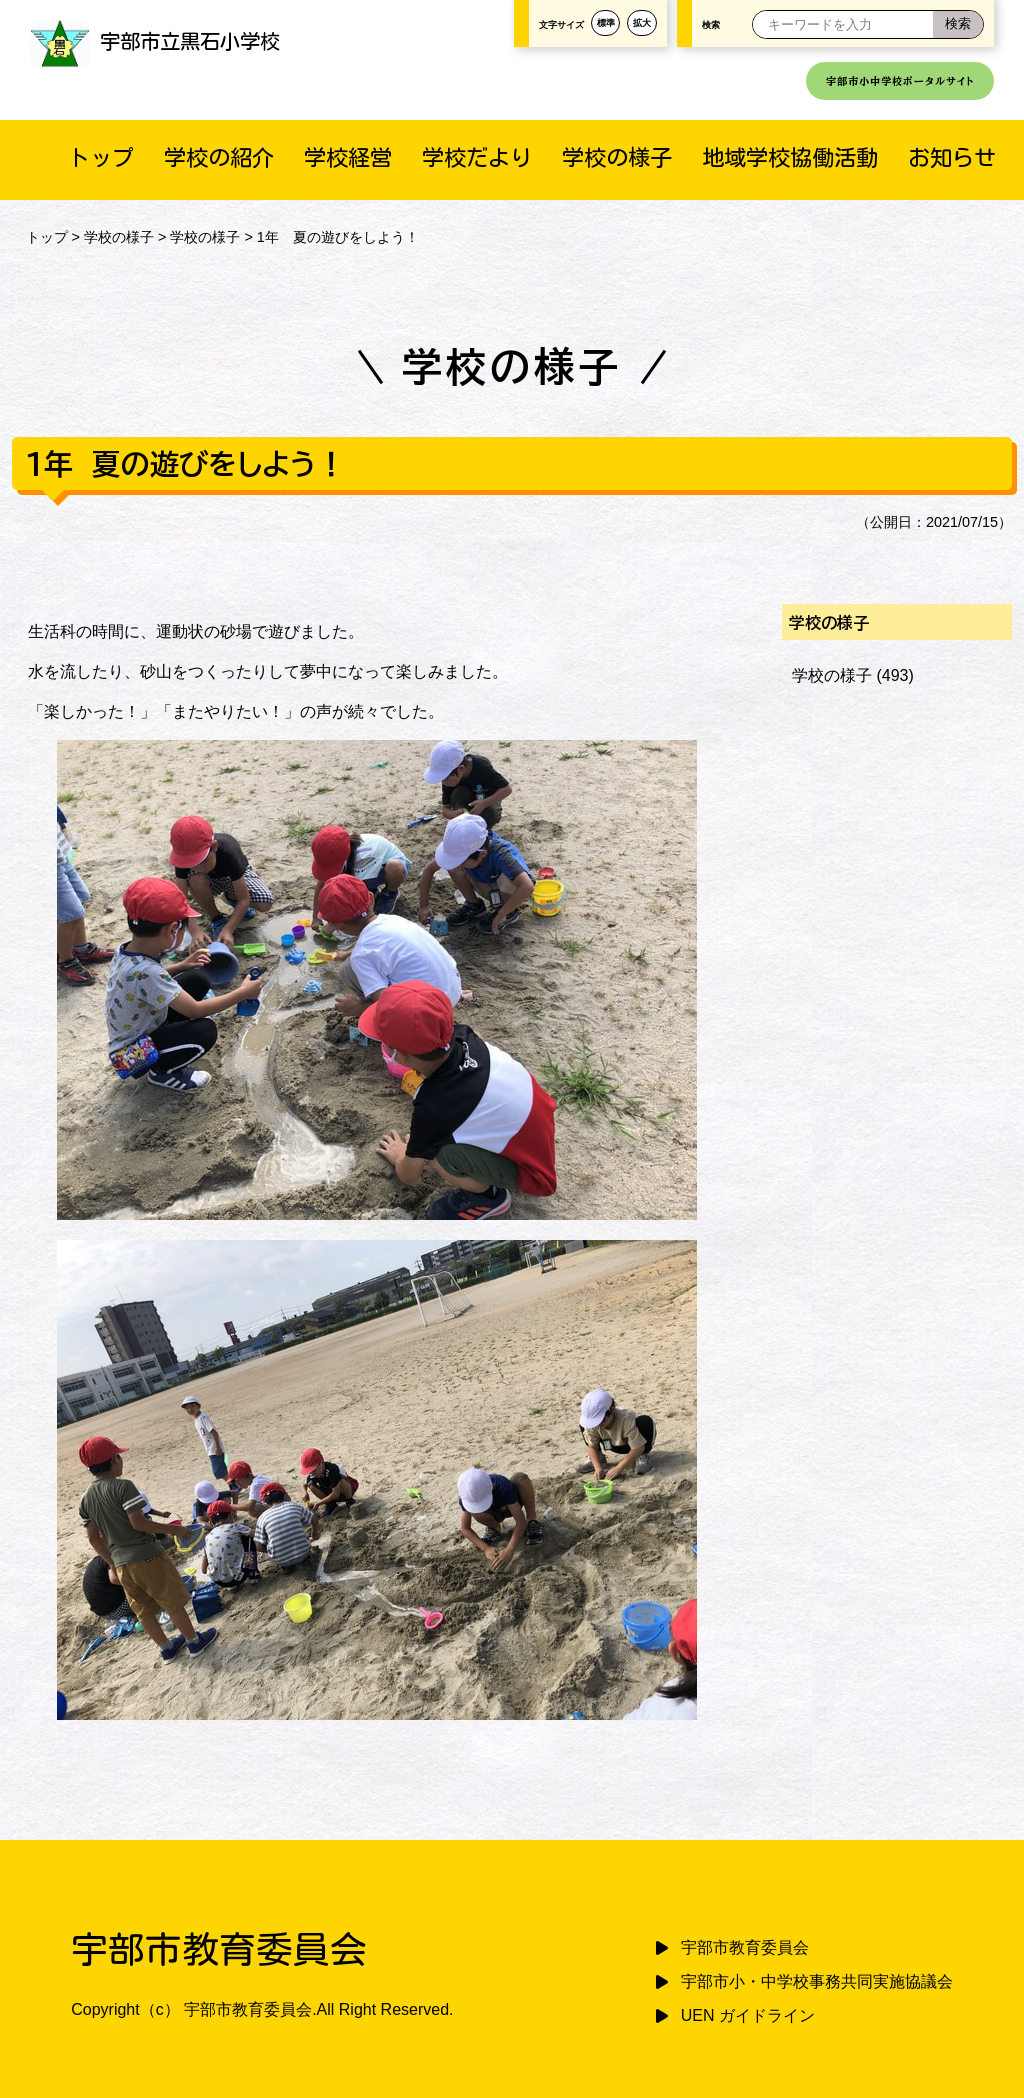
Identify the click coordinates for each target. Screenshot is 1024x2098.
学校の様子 (617, 157)
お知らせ (952, 157)
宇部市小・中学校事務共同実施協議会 (817, 1981)
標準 (606, 23)
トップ (101, 157)
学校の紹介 (219, 157)
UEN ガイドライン (748, 2015)
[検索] (958, 24)
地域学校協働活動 (790, 157)
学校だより (477, 157)
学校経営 (348, 157)
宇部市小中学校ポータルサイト (900, 81)
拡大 (642, 23)
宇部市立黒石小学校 (155, 41)
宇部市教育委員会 (745, 1947)
